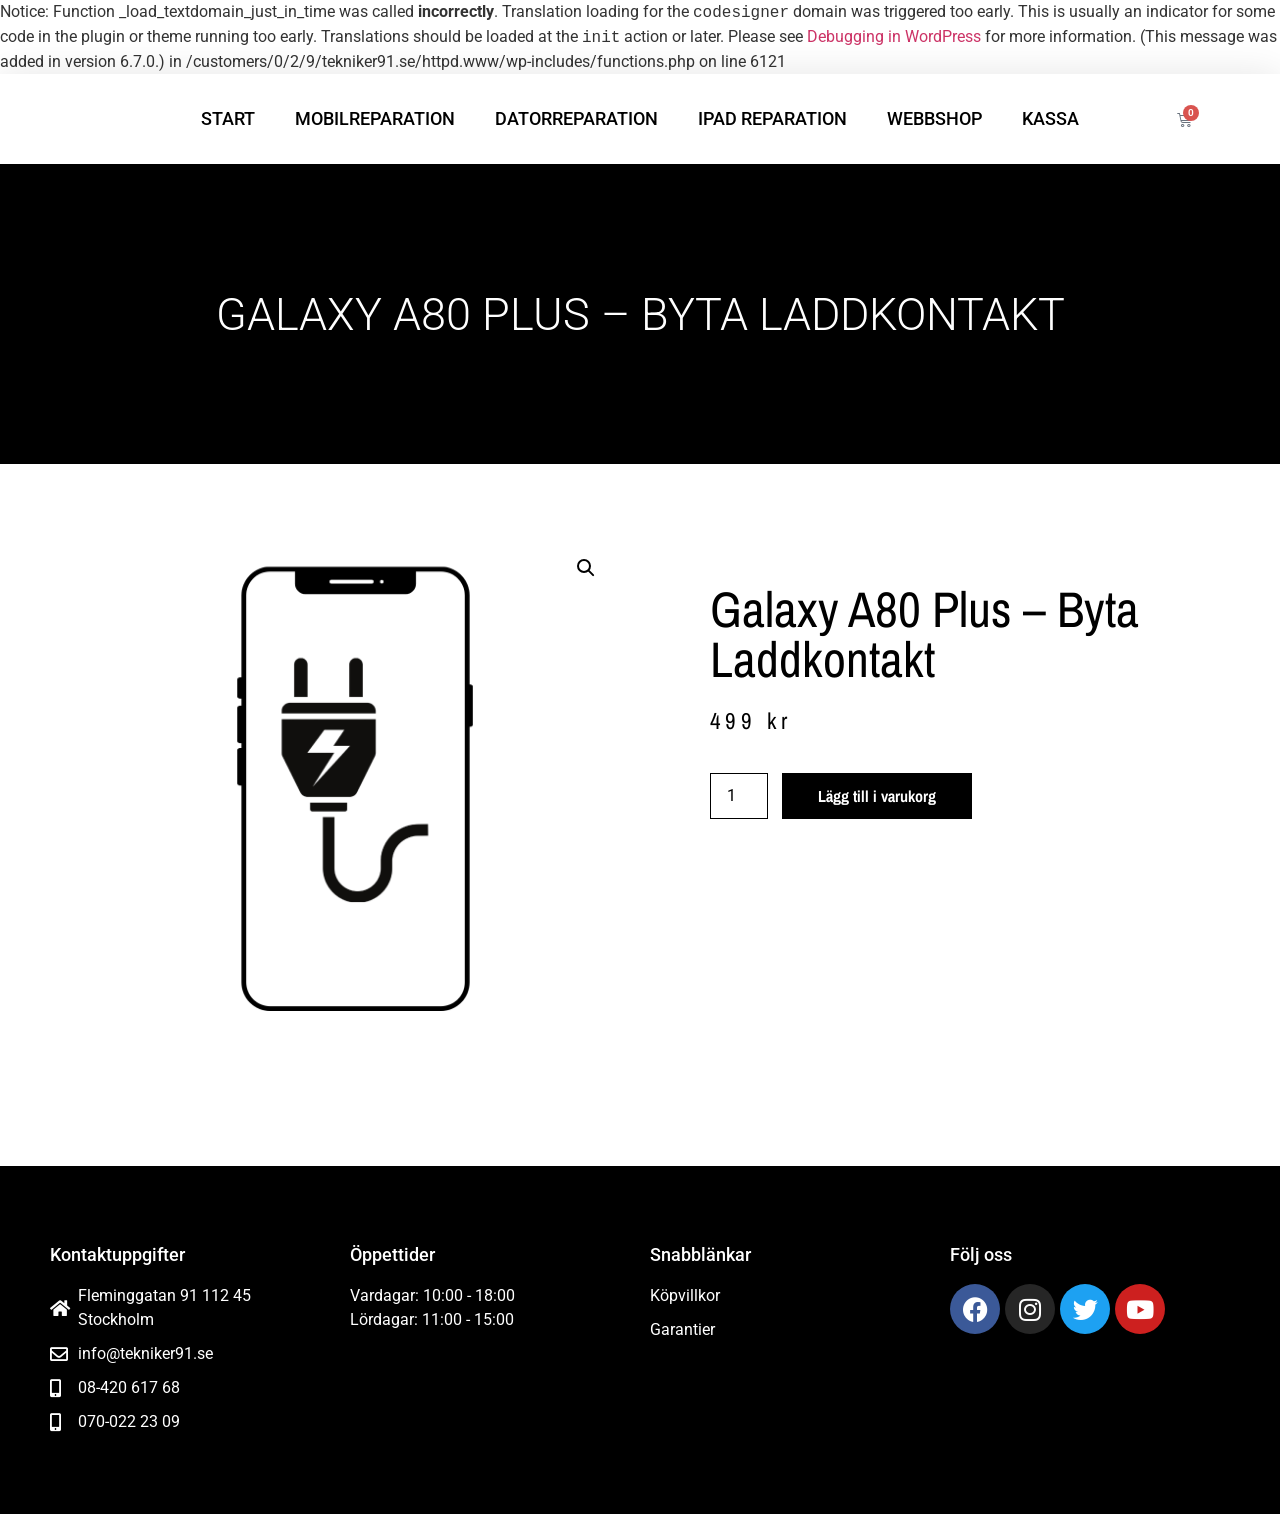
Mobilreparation (375, 118)
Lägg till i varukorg (877, 796)
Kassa (1050, 118)
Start (228, 118)
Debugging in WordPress (894, 37)
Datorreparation (576, 118)
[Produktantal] (739, 796)
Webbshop (934, 118)
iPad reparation (772, 118)
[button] (586, 568)
